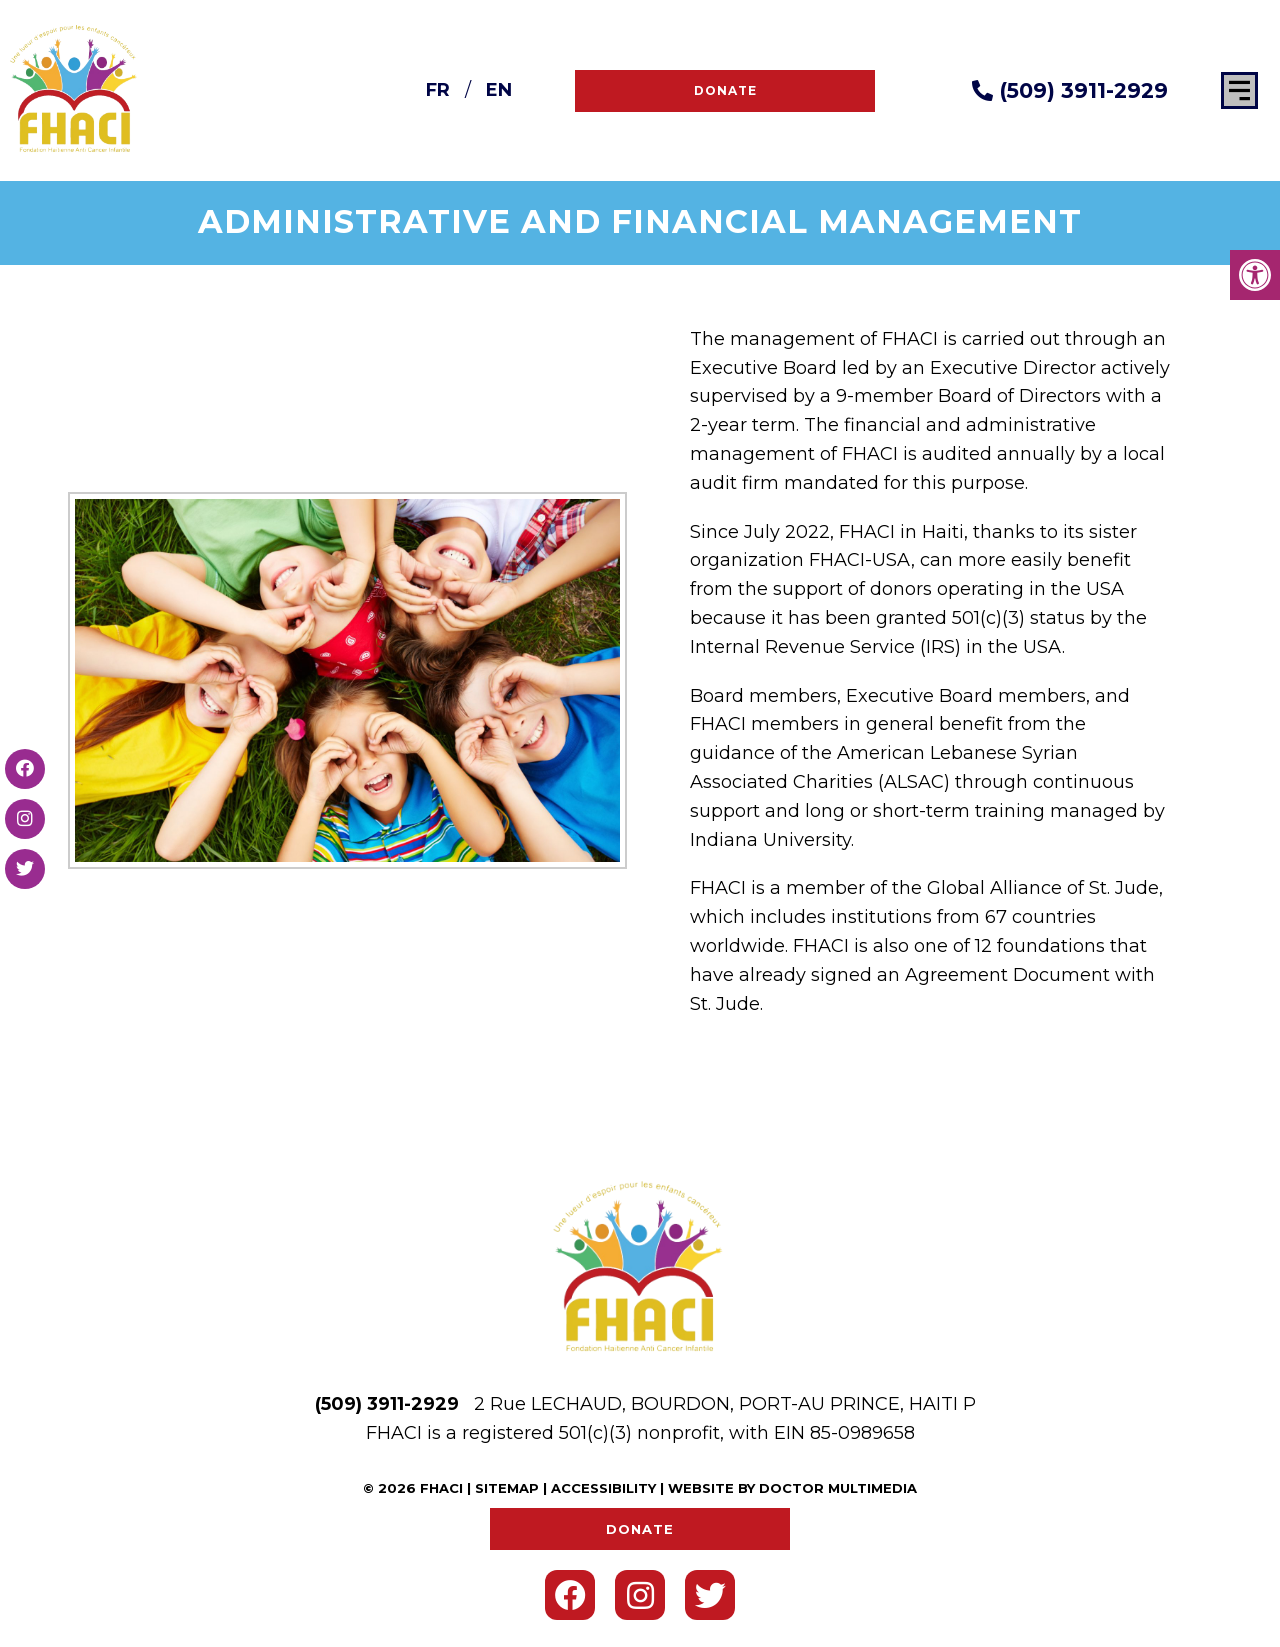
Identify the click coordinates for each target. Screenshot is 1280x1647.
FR (438, 90)
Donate (725, 90)
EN (499, 90)
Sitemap (507, 1488)
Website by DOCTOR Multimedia (792, 1488)
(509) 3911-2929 (1070, 90)
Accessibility (603, 1488)
